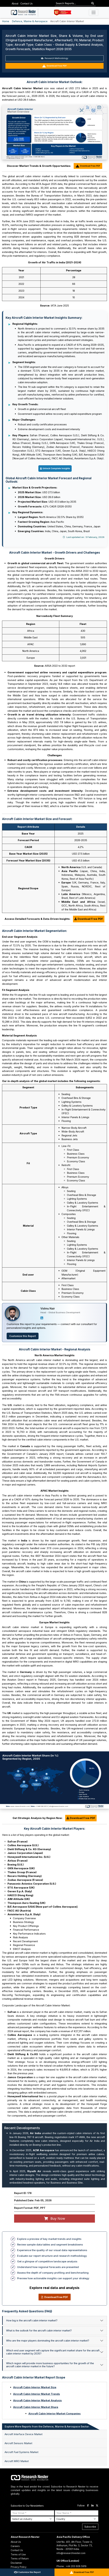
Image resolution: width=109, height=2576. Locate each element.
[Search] (92, 3)
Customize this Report (22, 1336)
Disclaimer (16, 2562)
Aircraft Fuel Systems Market (21, 2452)
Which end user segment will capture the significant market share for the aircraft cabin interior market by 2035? (52, 2352)
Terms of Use (18, 2554)
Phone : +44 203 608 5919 (71, 2566)
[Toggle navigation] (93, 12)
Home (5, 21)
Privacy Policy (18, 2566)
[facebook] (88, 2506)
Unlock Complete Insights (55, 468)
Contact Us (26, 3)
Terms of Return (20, 2558)
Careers (15, 2546)
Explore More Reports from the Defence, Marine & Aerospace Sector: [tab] (47, 2426)
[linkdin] (92, 2506)
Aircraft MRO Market (17, 2461)
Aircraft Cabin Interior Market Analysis (37, 2400)
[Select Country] (76, 2519)
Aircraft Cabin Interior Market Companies (54, 2413)
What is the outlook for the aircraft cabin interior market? (39, 2330)
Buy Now (54, 2218)
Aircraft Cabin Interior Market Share (35, 2407)
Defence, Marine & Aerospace (30, 21)
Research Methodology (54, 58)
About (15, 3)
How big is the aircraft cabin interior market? (31, 2320)
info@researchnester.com (71, 2553)
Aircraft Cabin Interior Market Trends (36, 2394)
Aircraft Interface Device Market (23, 2434)
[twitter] (97, 2506)
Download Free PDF (54, 66)
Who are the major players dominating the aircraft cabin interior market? (47, 2340)
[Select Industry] (32, 2519)
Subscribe (90, 2526)
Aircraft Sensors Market (18, 2443)
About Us (16, 2541)
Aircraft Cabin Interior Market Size (34, 2387)
